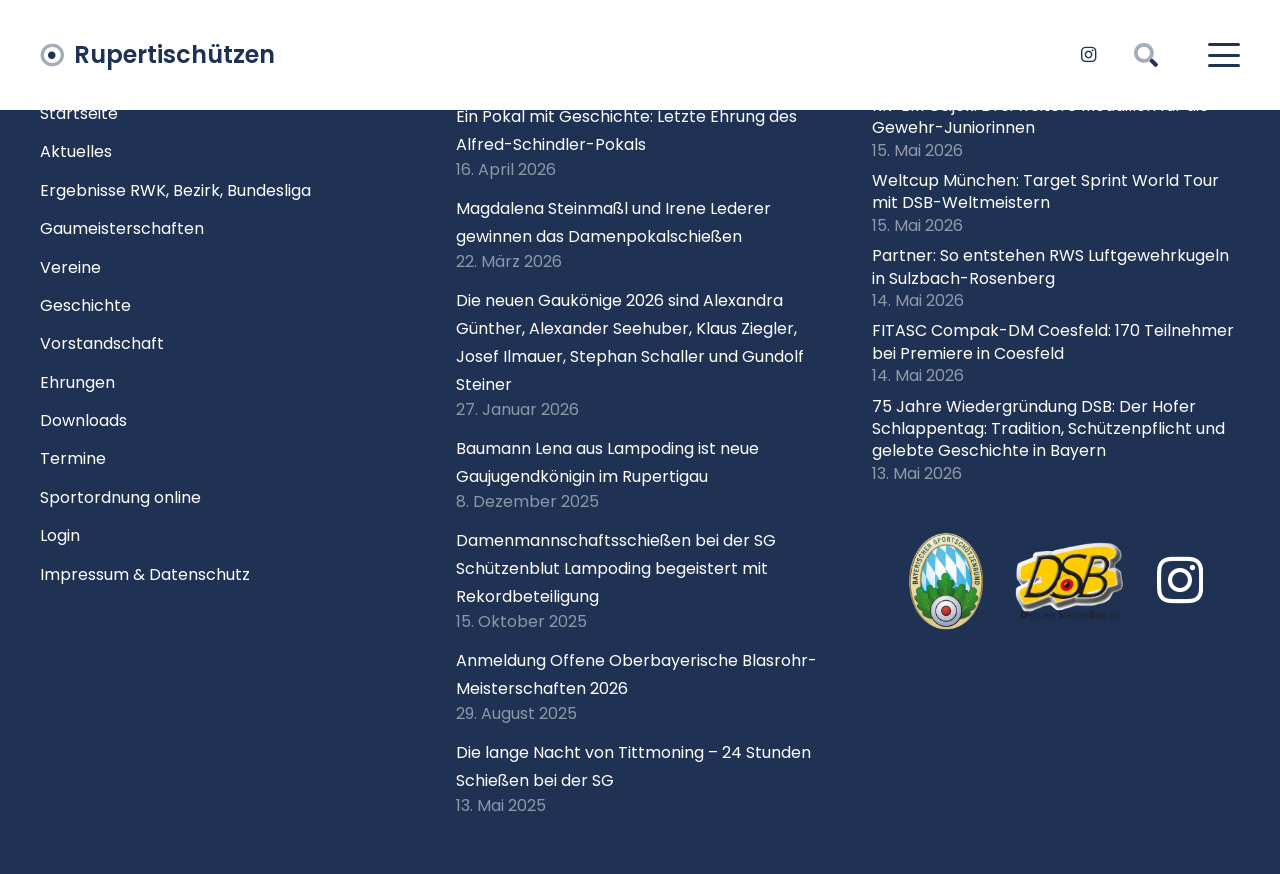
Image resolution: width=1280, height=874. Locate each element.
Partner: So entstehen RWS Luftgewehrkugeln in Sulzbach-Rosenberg (1050, 266)
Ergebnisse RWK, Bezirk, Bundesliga (175, 190)
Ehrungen (77, 382)
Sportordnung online (120, 497)
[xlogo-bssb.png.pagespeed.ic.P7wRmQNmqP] (946, 581)
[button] (1146, 55)
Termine (73, 458)
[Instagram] (1088, 55)
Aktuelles (76, 151)
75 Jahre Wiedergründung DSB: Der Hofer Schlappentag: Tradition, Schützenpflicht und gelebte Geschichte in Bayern (1048, 429)
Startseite (79, 113)
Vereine (70, 267)
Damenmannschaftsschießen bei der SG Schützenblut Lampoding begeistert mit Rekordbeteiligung (616, 568)
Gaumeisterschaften (122, 228)
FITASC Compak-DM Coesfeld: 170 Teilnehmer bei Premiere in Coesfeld (1053, 341)
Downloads (83, 420)
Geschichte (85, 305)
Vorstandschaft (102, 343)
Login (60, 535)
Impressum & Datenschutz (145, 574)
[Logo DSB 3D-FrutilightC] (1070, 581)
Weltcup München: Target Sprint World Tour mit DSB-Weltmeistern (1045, 191)
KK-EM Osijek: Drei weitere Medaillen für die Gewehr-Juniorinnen (1040, 116)
